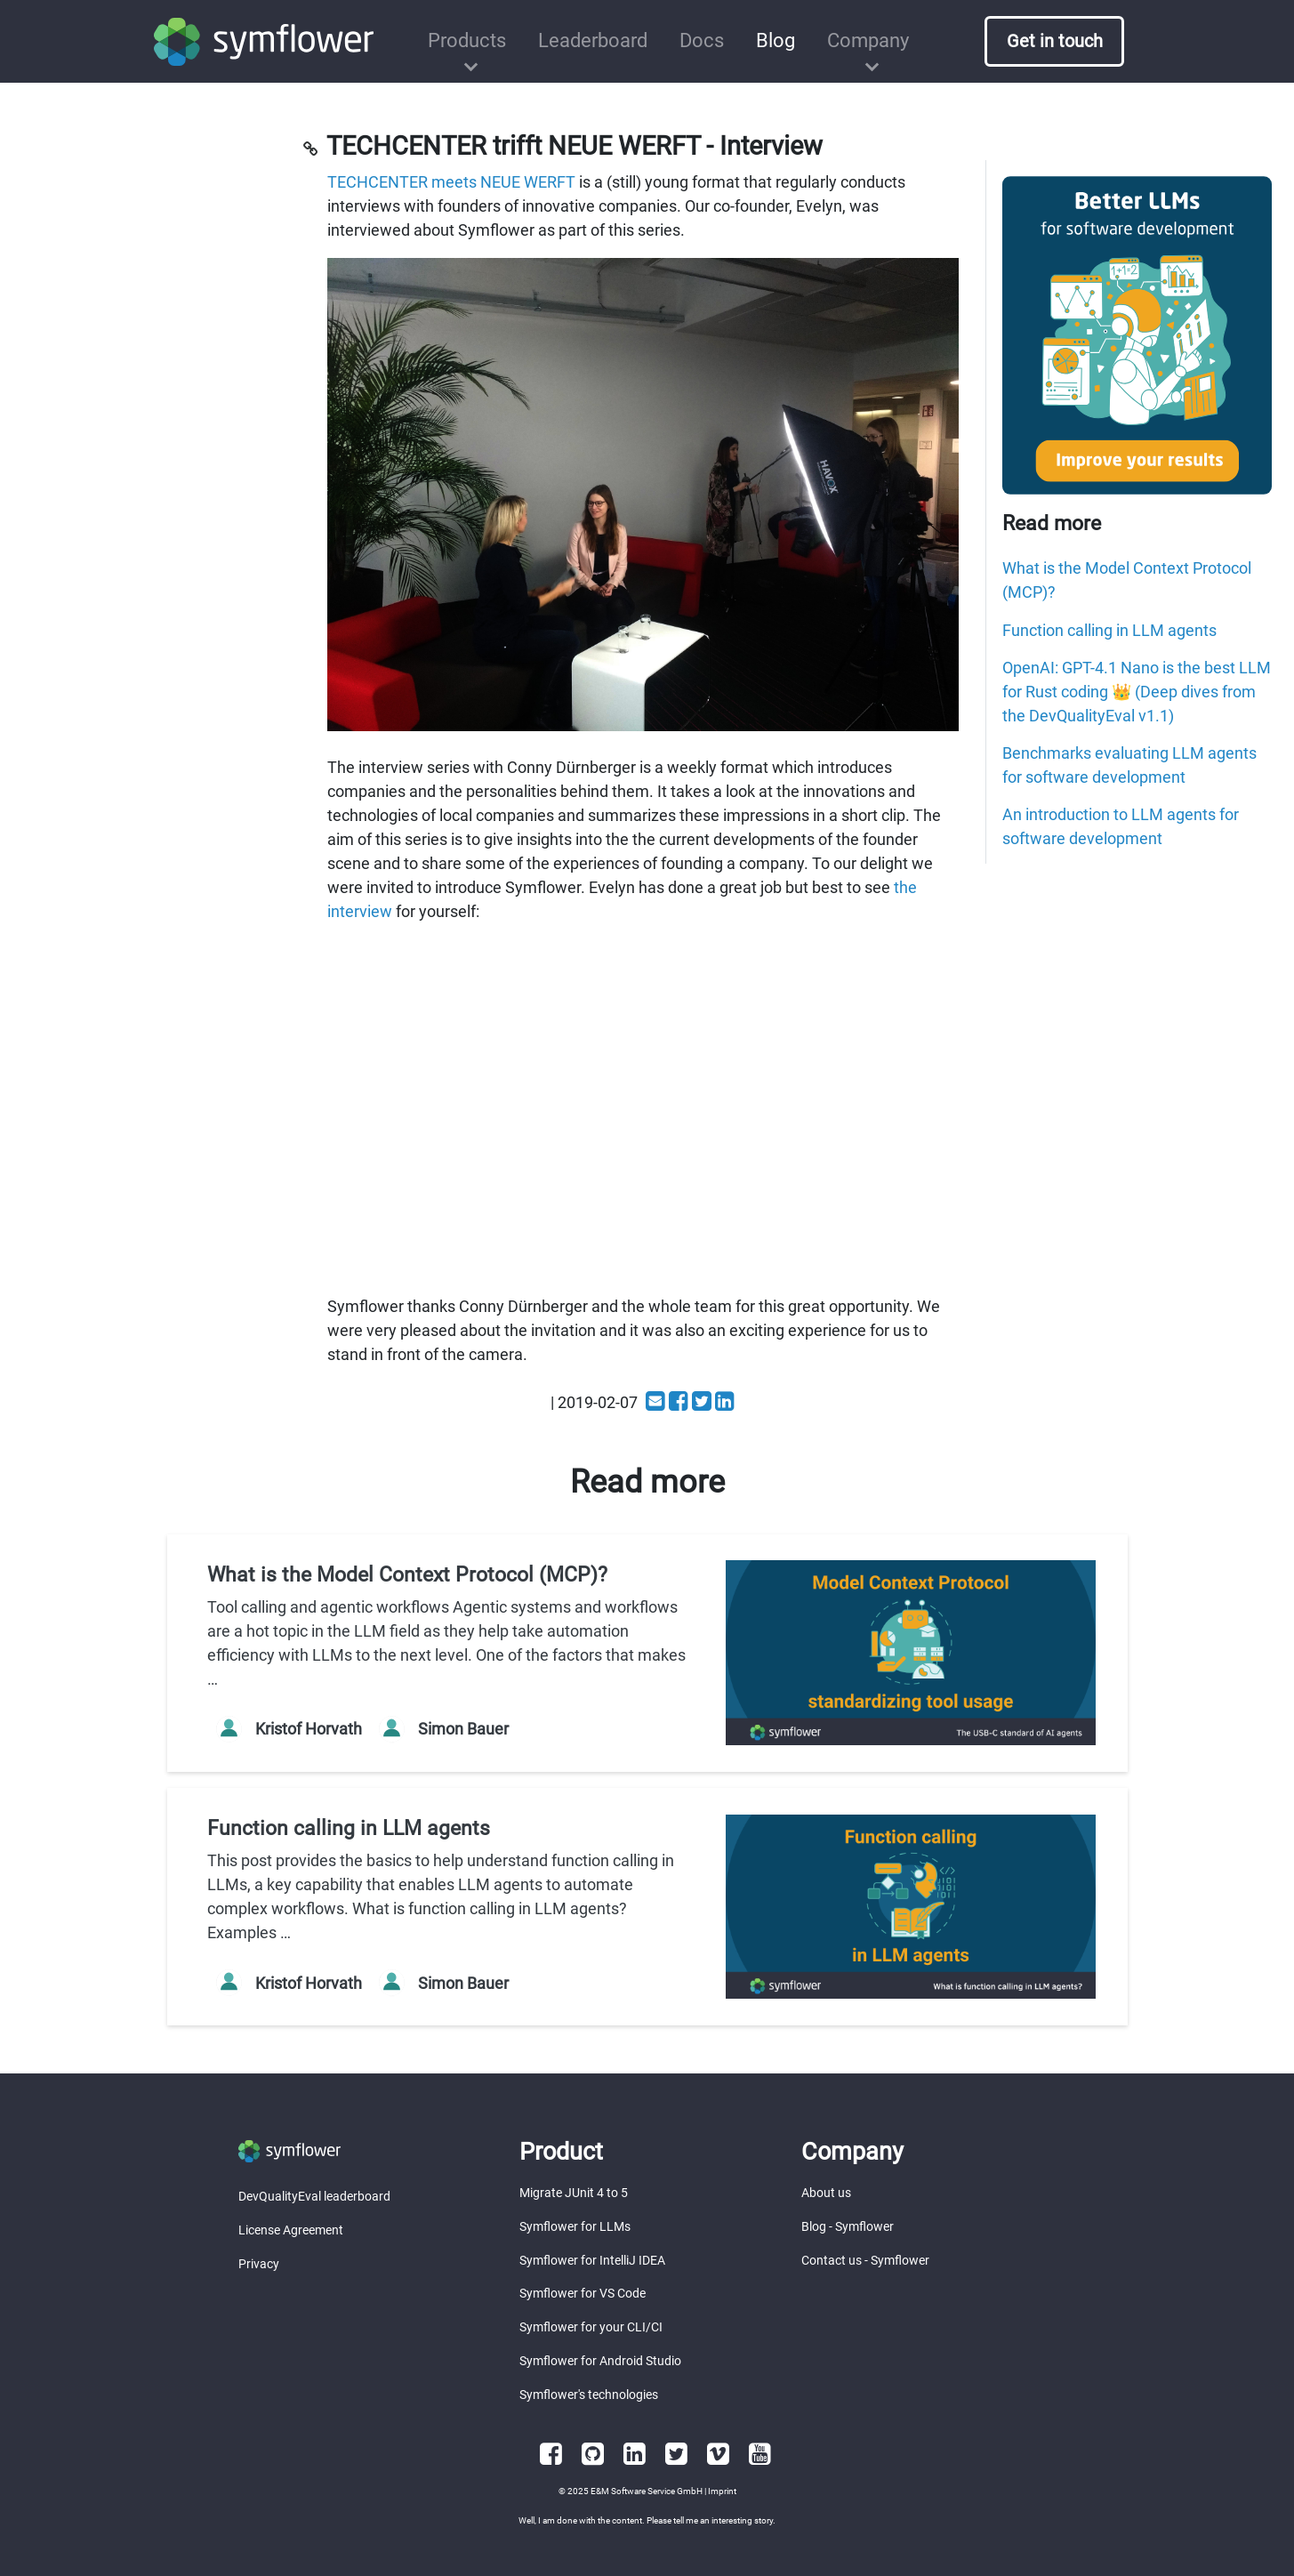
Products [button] (467, 40)
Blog (775, 40)
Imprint (722, 2491)
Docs (701, 40)
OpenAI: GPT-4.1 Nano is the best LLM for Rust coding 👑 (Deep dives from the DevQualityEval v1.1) (1136, 691)
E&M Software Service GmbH (647, 2491)
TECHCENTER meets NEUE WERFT (451, 182)
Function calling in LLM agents (1109, 630)
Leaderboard (592, 40)
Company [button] (868, 40)
